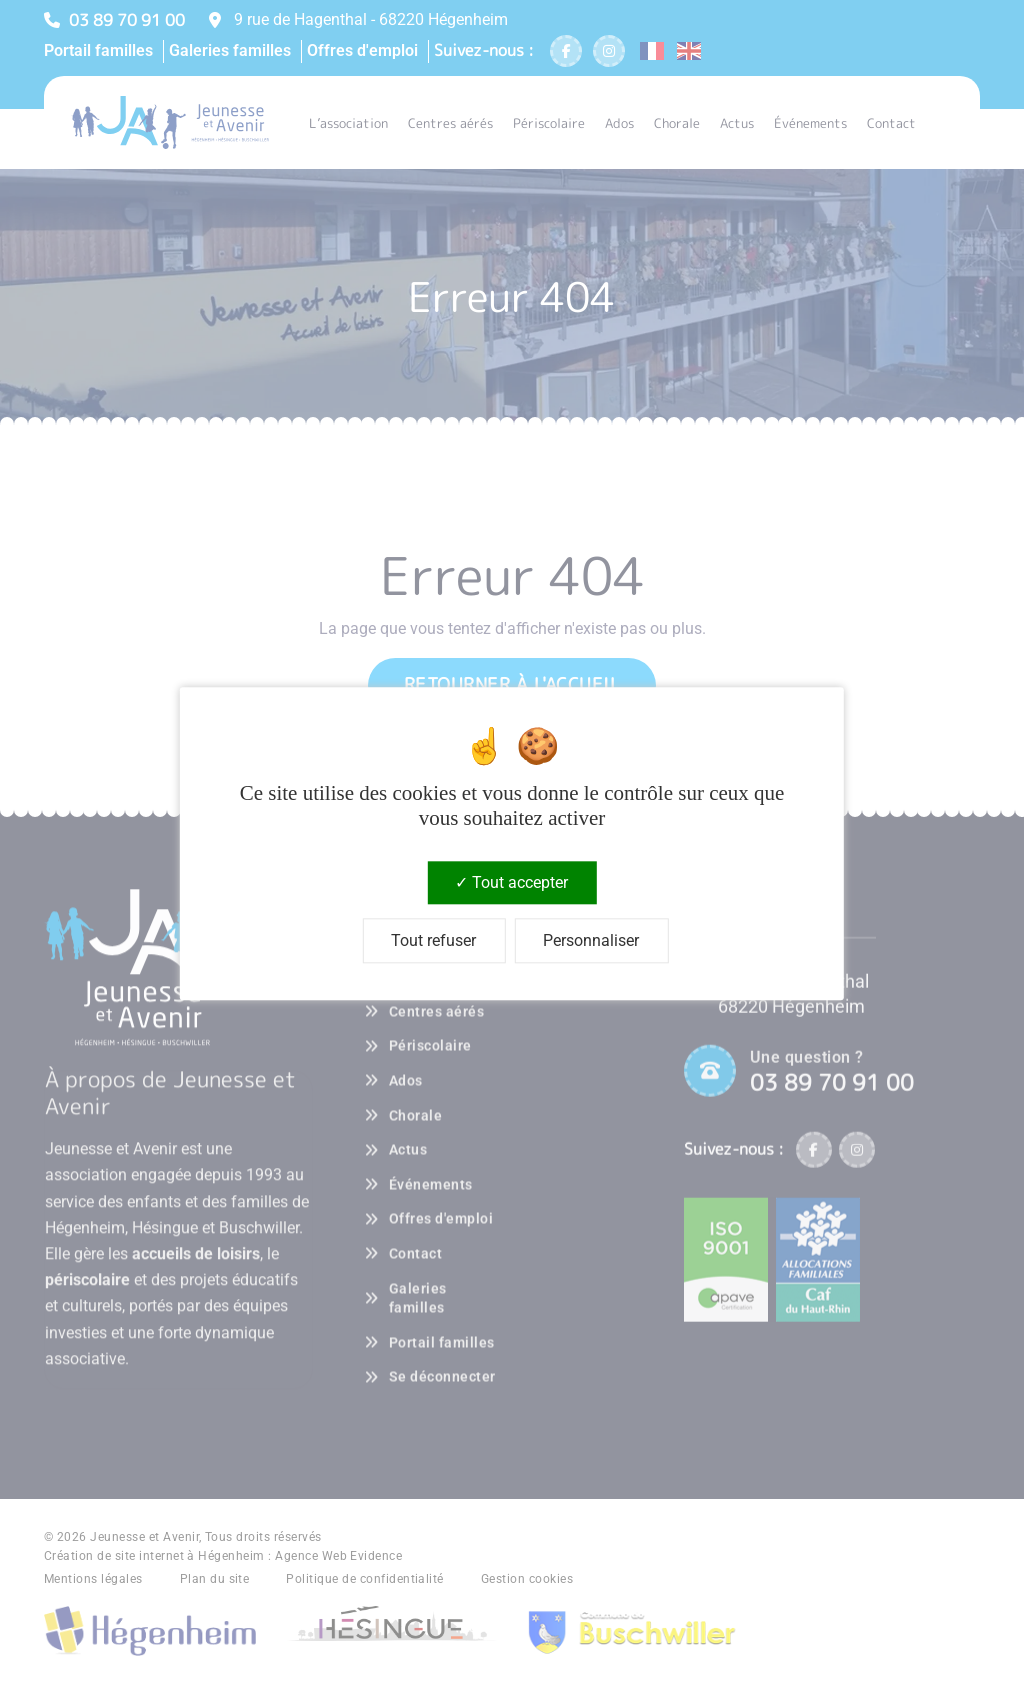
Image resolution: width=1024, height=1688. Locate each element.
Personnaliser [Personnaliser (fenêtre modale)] (591, 941)
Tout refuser (433, 941)
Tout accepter (511, 882)
